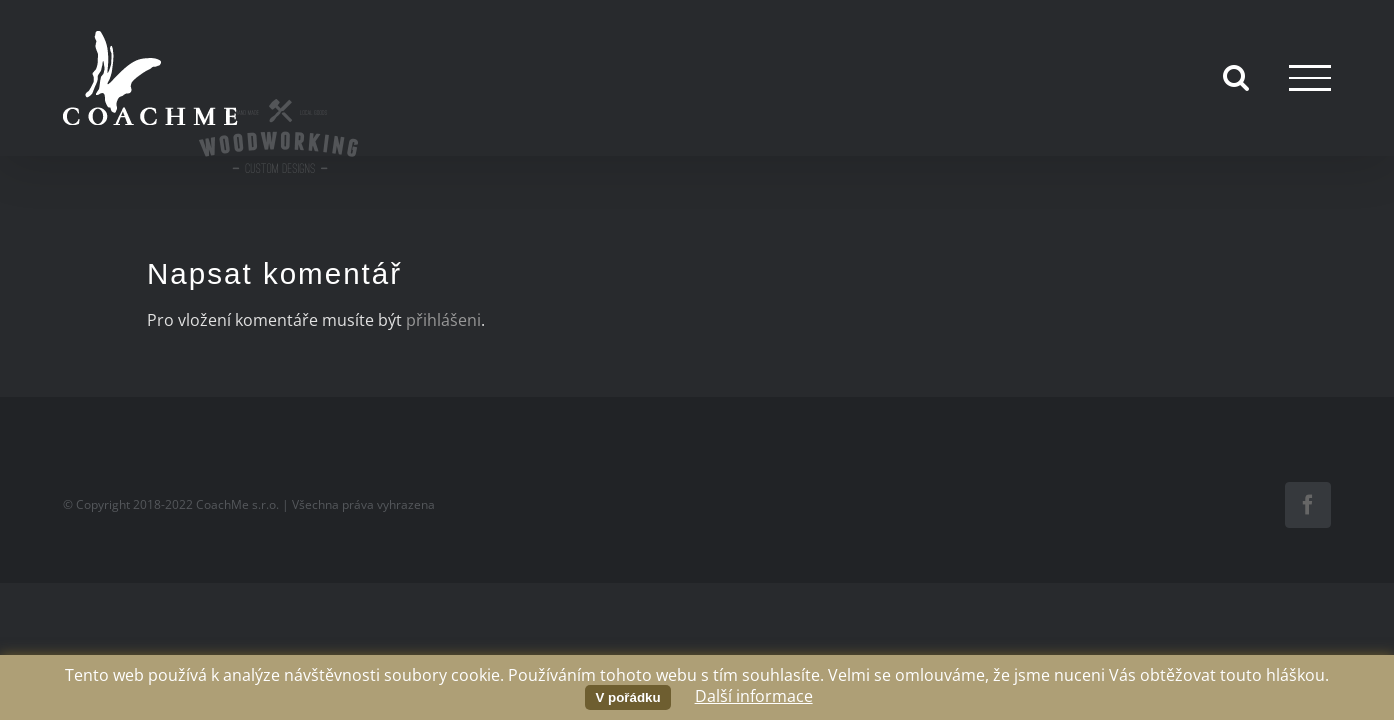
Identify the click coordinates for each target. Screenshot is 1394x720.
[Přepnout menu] (1310, 77)
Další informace (754, 696)
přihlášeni (443, 320)
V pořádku (627, 697)
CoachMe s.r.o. (237, 504)
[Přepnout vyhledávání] (1236, 77)
